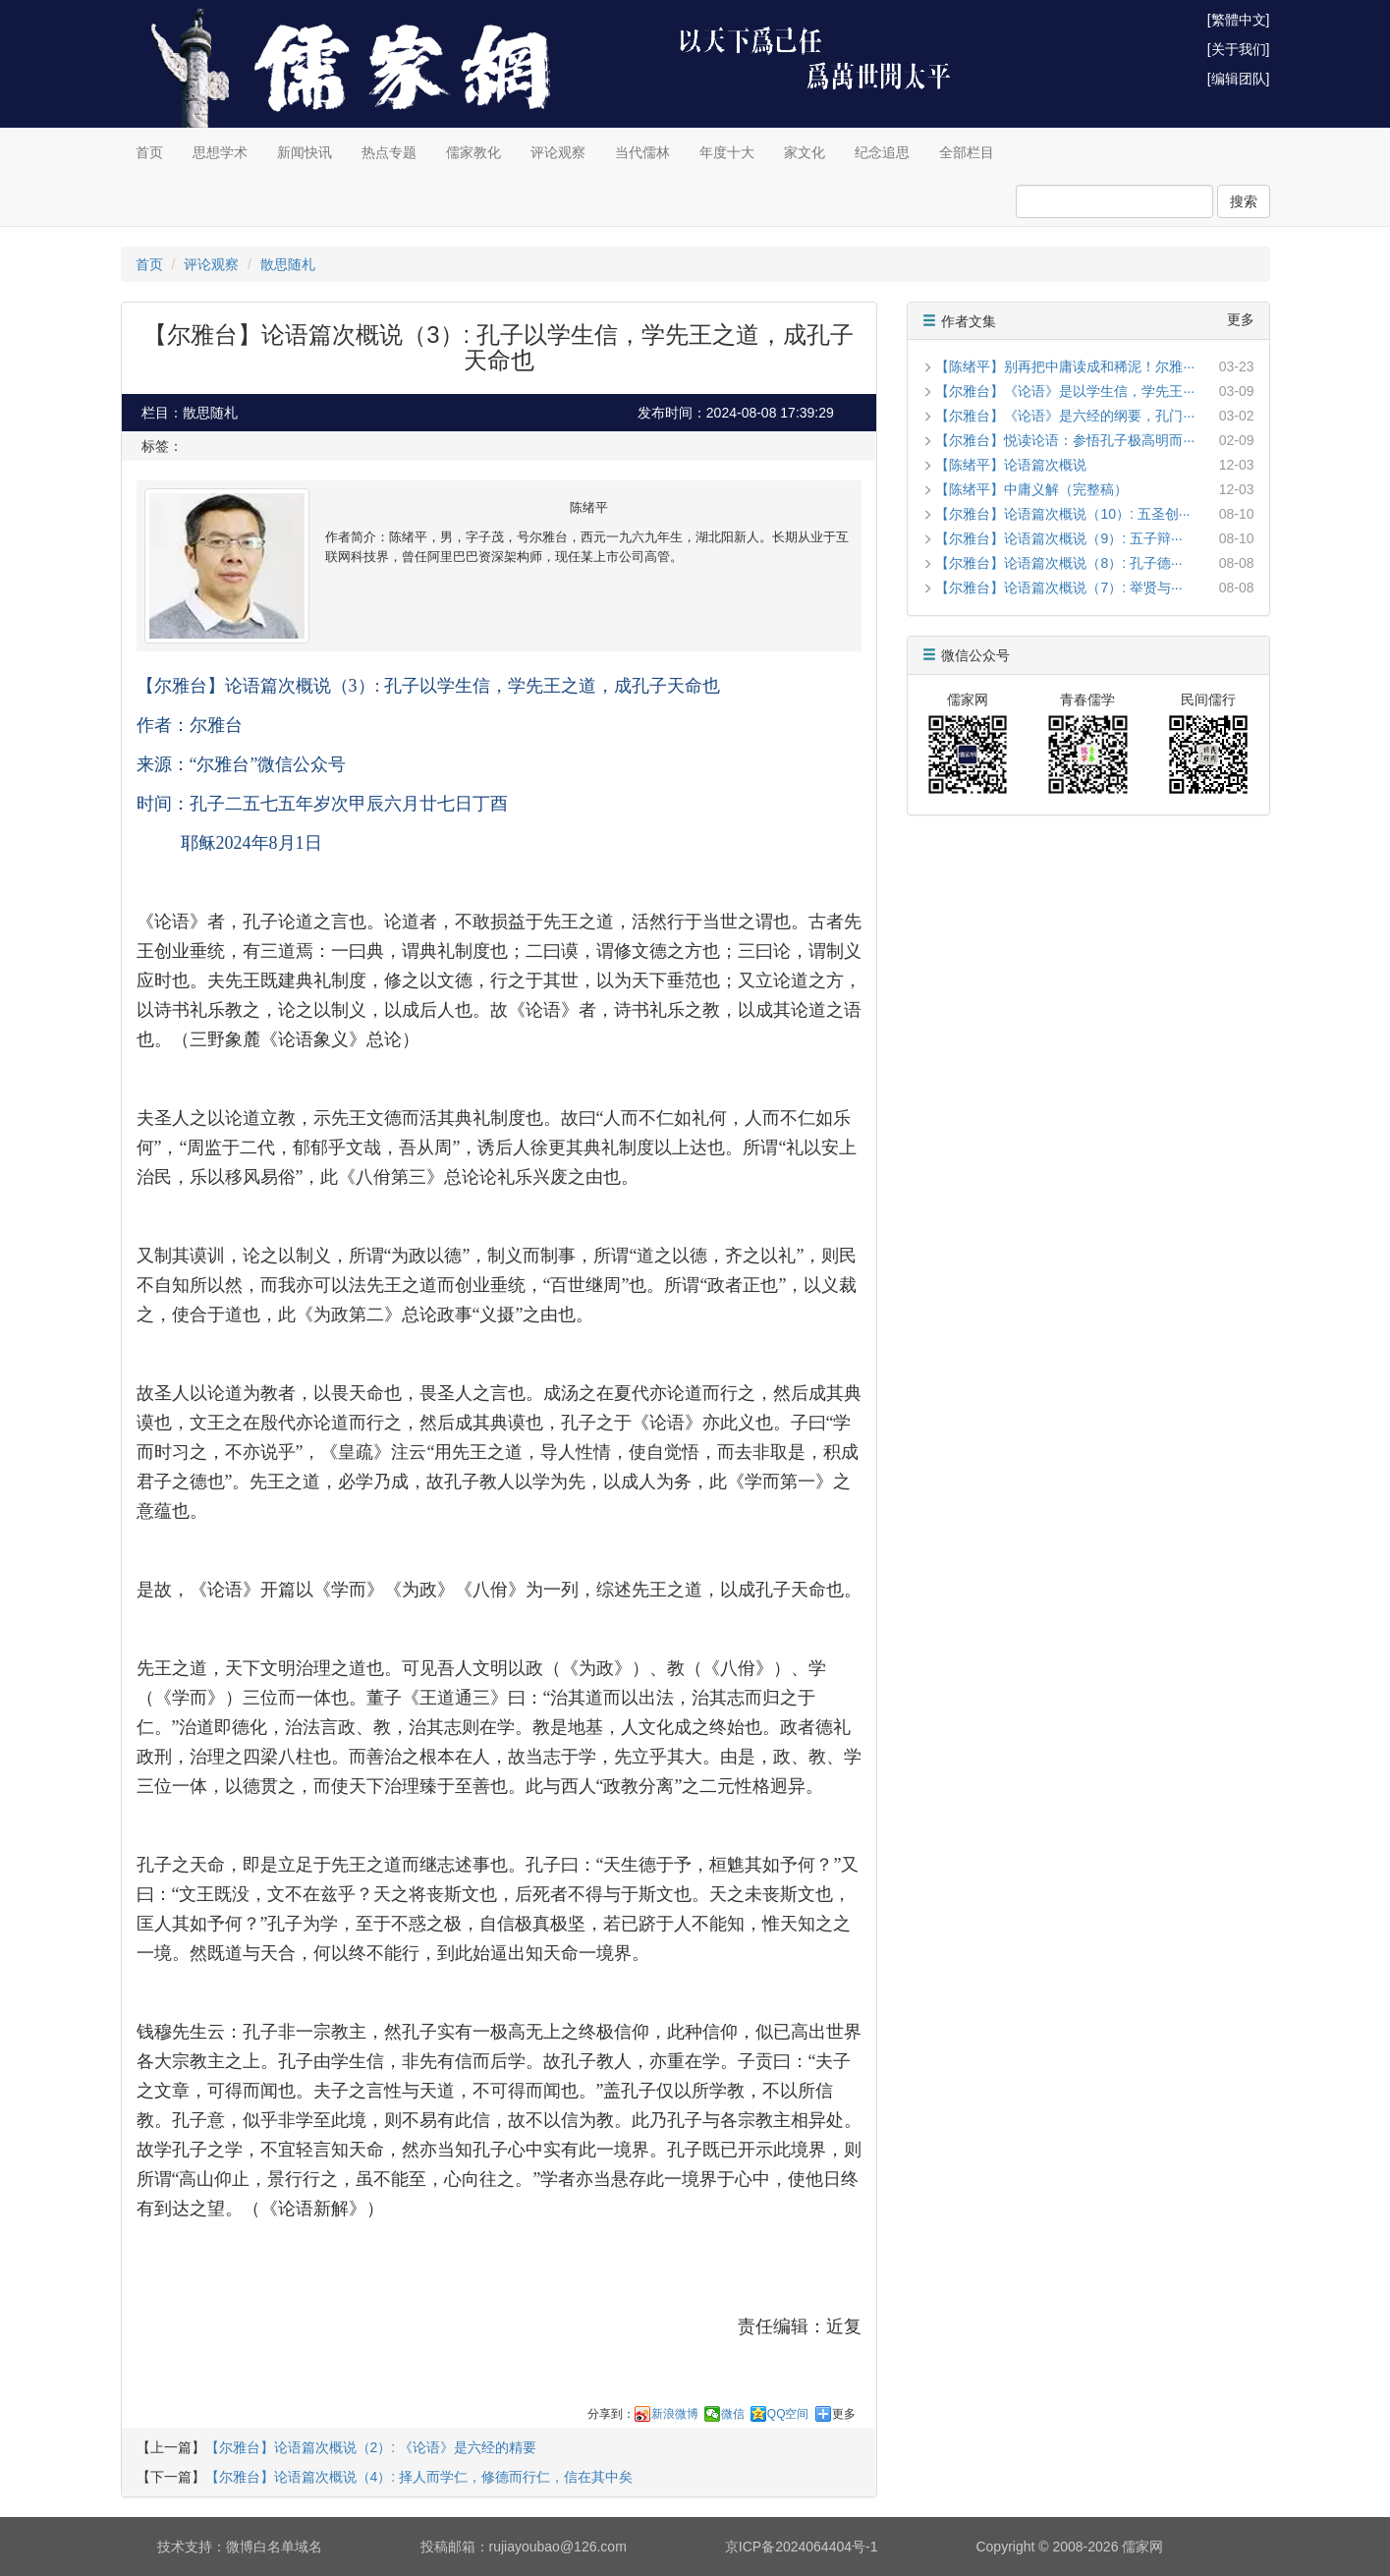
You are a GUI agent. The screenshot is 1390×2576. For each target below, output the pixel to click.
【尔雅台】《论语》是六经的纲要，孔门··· (1065, 415)
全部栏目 (966, 152)
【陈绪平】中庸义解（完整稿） (1031, 489)
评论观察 (557, 152)
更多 (844, 2414)
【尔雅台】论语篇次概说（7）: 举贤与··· (1058, 587)
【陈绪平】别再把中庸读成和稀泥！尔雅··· (1065, 366)
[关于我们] (1238, 49)
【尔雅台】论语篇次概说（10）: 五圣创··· (1062, 514)
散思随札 (287, 264)
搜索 (1243, 201)
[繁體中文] (1238, 20)
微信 (733, 2414)
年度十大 (726, 152)
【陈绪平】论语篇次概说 (1010, 465)
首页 (149, 152)
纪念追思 (882, 152)
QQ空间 (788, 2414)
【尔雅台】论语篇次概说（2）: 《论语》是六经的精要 (371, 2447)
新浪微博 (674, 2414)
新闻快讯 (304, 152)
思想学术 (220, 152)
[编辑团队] (1238, 78)
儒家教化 (473, 152)
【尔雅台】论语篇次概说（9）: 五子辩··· (1058, 538)
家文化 (804, 152)
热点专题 (389, 152)
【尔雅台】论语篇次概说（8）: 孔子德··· (1058, 563)
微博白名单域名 (274, 2546)
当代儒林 (642, 152)
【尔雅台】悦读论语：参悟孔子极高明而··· (1065, 440)
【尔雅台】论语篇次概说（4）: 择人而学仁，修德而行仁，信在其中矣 (419, 2477)
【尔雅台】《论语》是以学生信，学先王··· (1065, 391)
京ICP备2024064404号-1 (801, 2546)
